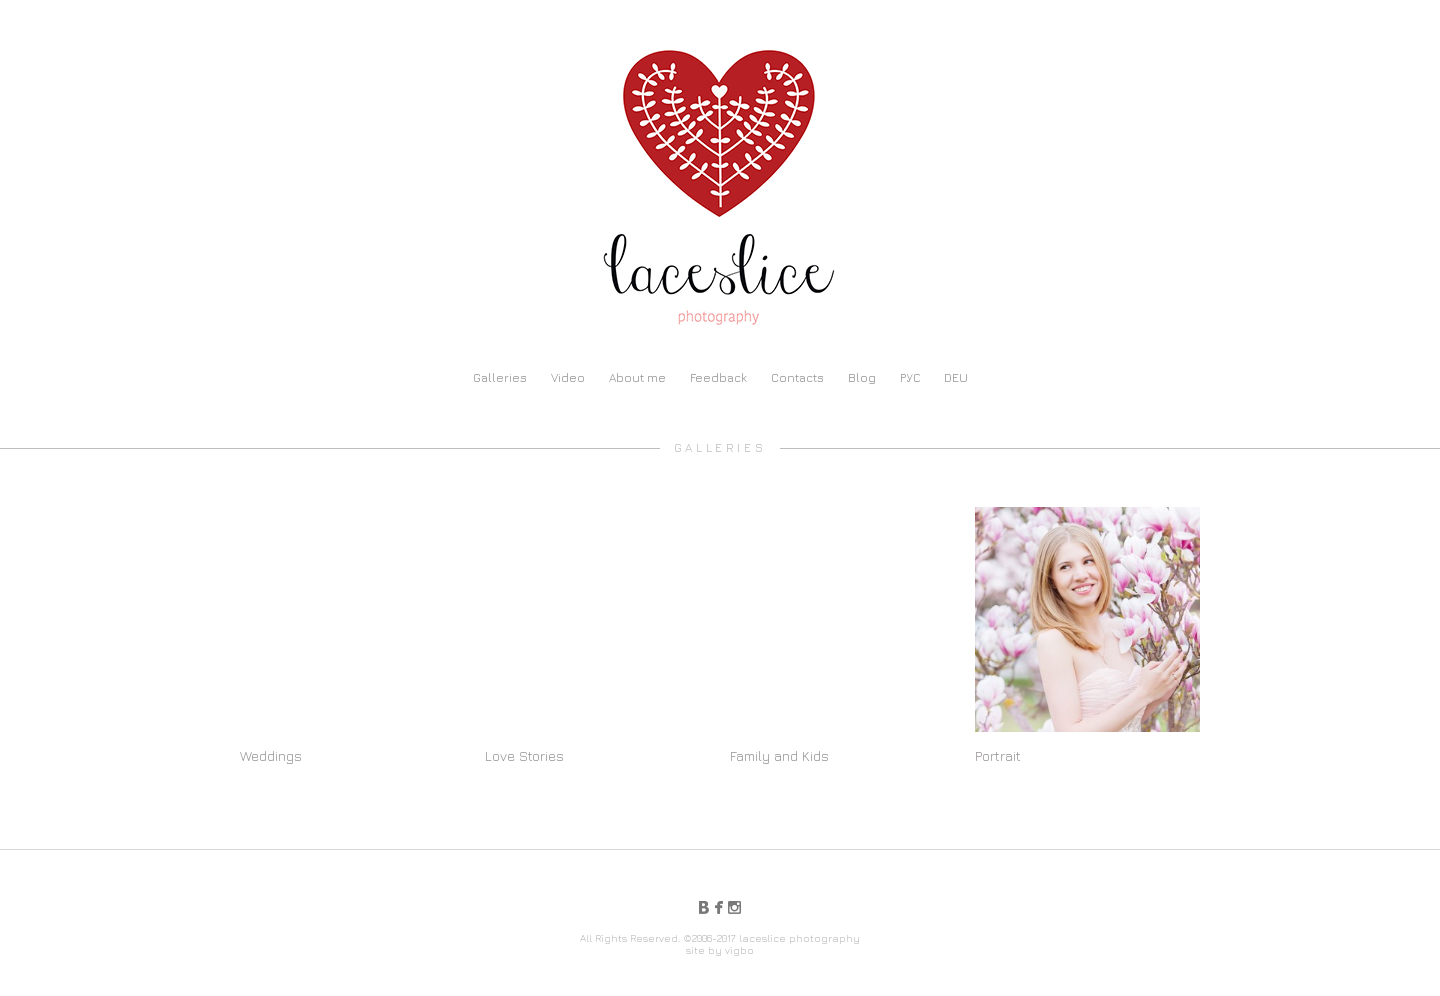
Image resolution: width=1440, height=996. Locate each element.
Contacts (797, 377)
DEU (956, 377)
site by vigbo (720, 950)
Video (568, 377)
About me (637, 377)
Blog (862, 377)
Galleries (500, 377)
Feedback (718, 377)
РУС (910, 377)
